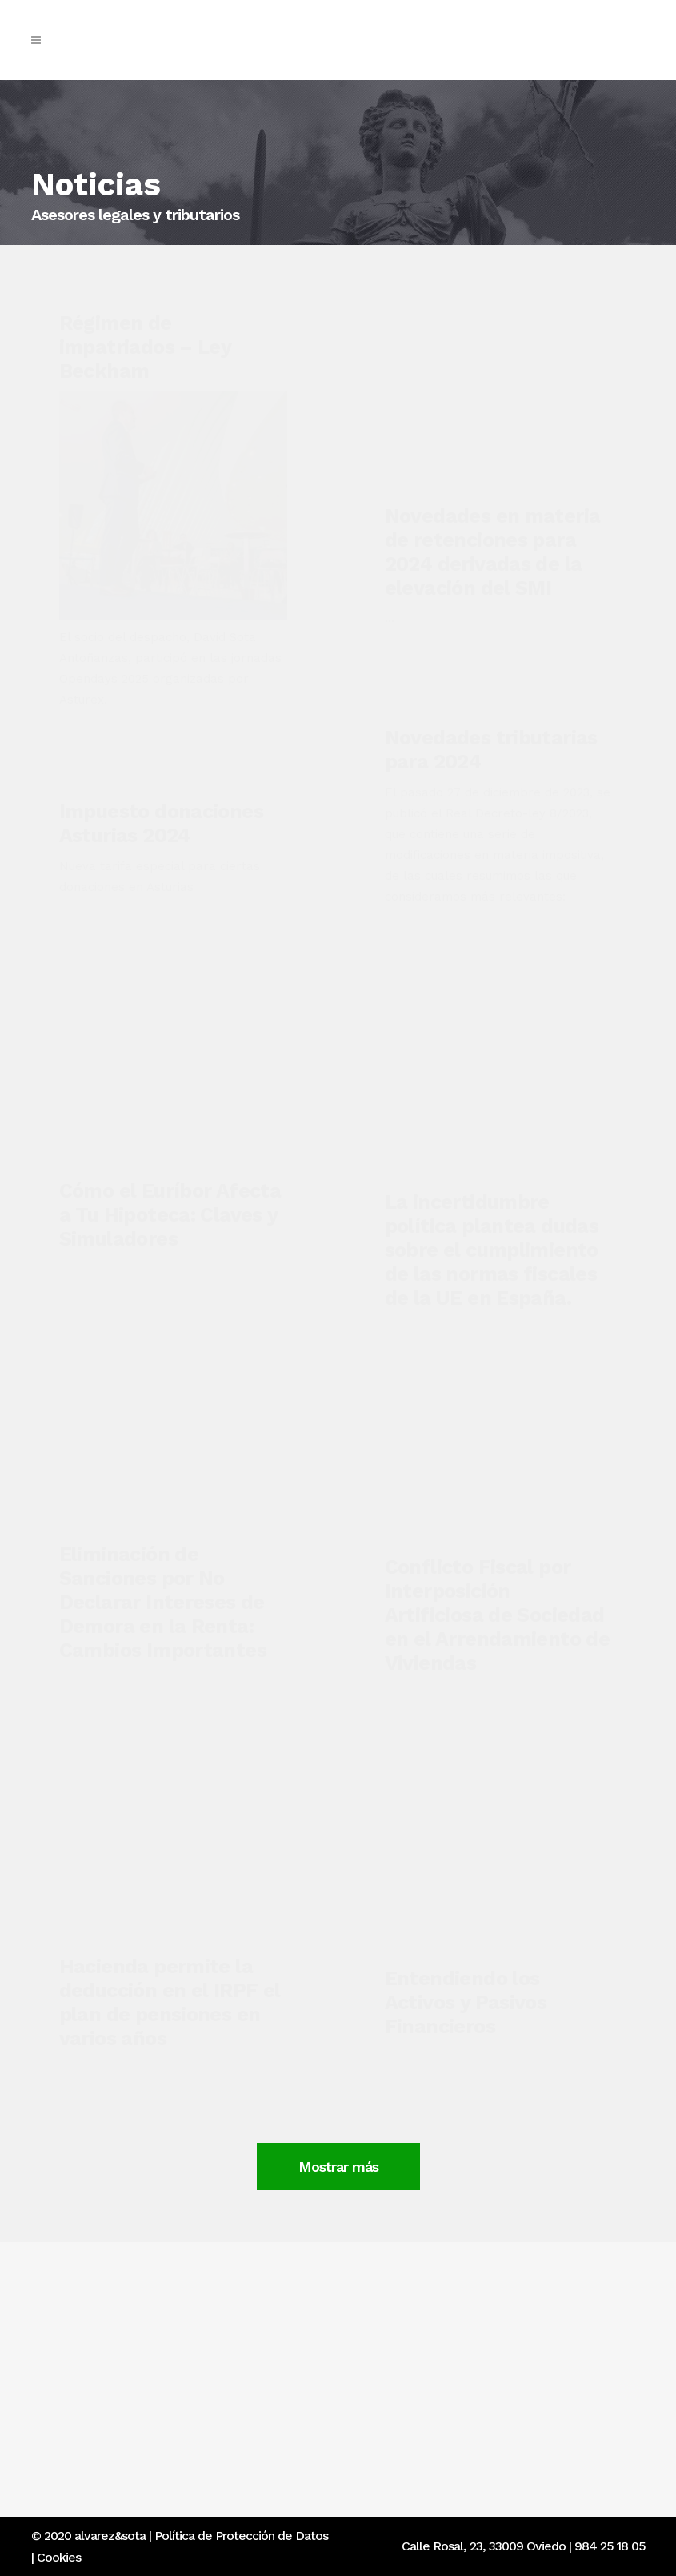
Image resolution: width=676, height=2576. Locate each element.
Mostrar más (482, 2148)
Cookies (59, 2557)
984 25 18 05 (610, 2546)
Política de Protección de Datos (241, 2535)
